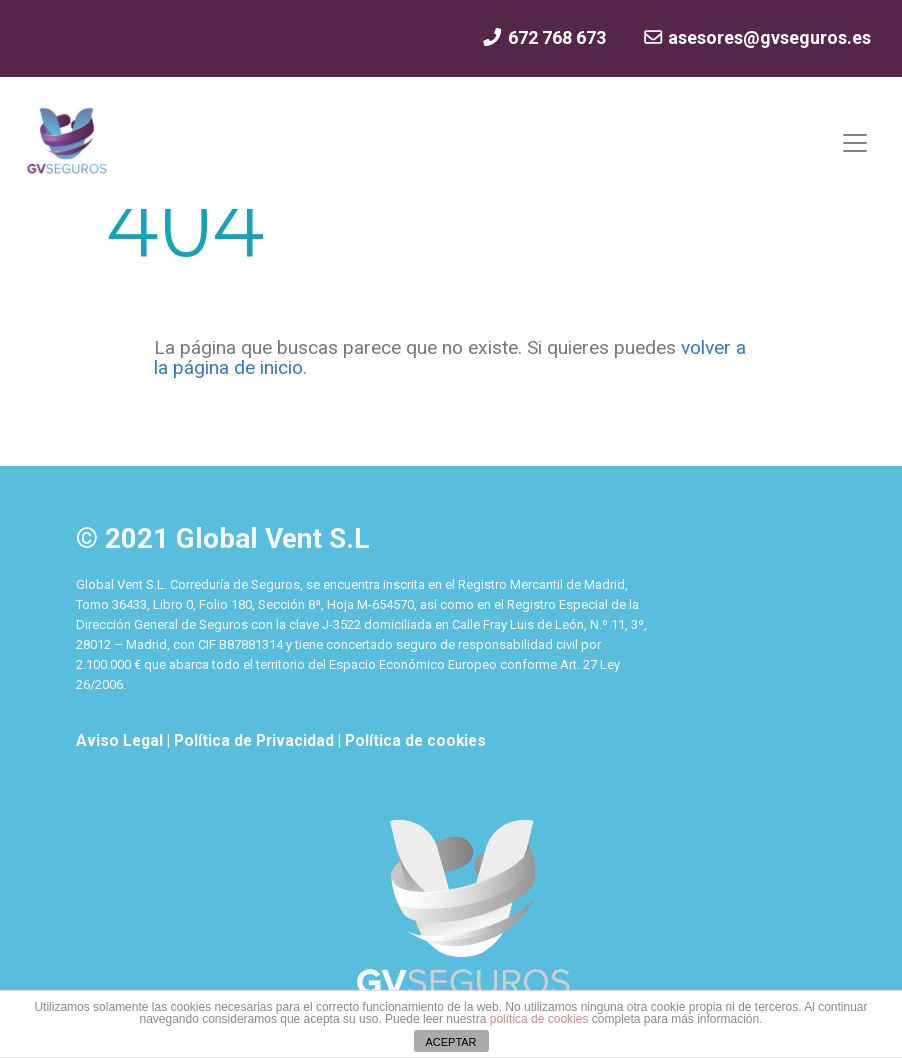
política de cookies (539, 1019)
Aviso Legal (121, 741)
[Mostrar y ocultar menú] (855, 143)
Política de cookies (415, 741)
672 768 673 (543, 37)
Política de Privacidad (256, 741)
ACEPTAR (450, 1042)
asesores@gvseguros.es (756, 37)
